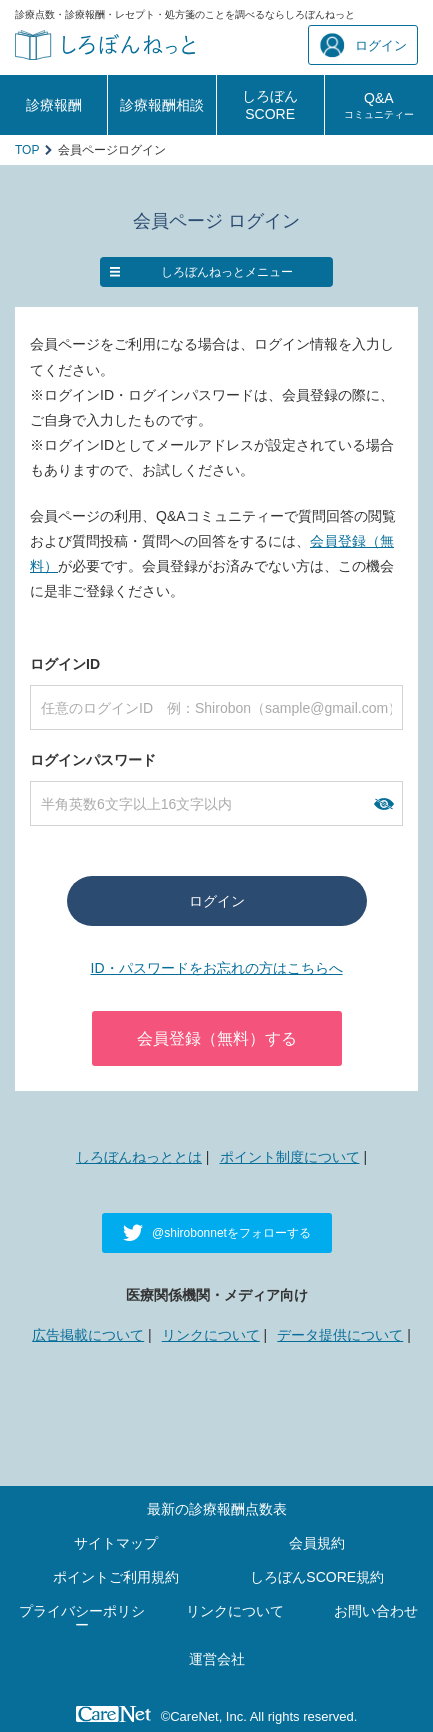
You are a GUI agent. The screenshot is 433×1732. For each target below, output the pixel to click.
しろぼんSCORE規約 (317, 1577)
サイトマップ (116, 1543)
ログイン (363, 45)
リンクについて (211, 1335)
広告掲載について (88, 1335)
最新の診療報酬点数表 (217, 1509)
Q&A (379, 105)
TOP (27, 150)
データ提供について (340, 1335)
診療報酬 (54, 105)
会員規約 (317, 1543)
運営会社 (217, 1659)
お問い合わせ (376, 1611)
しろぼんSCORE (270, 105)
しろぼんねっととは (139, 1157)
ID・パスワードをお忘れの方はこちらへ (217, 968)
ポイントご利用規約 (116, 1577)
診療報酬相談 (162, 105)
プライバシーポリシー (82, 1618)
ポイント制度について (290, 1157)
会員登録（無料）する (217, 1038)
